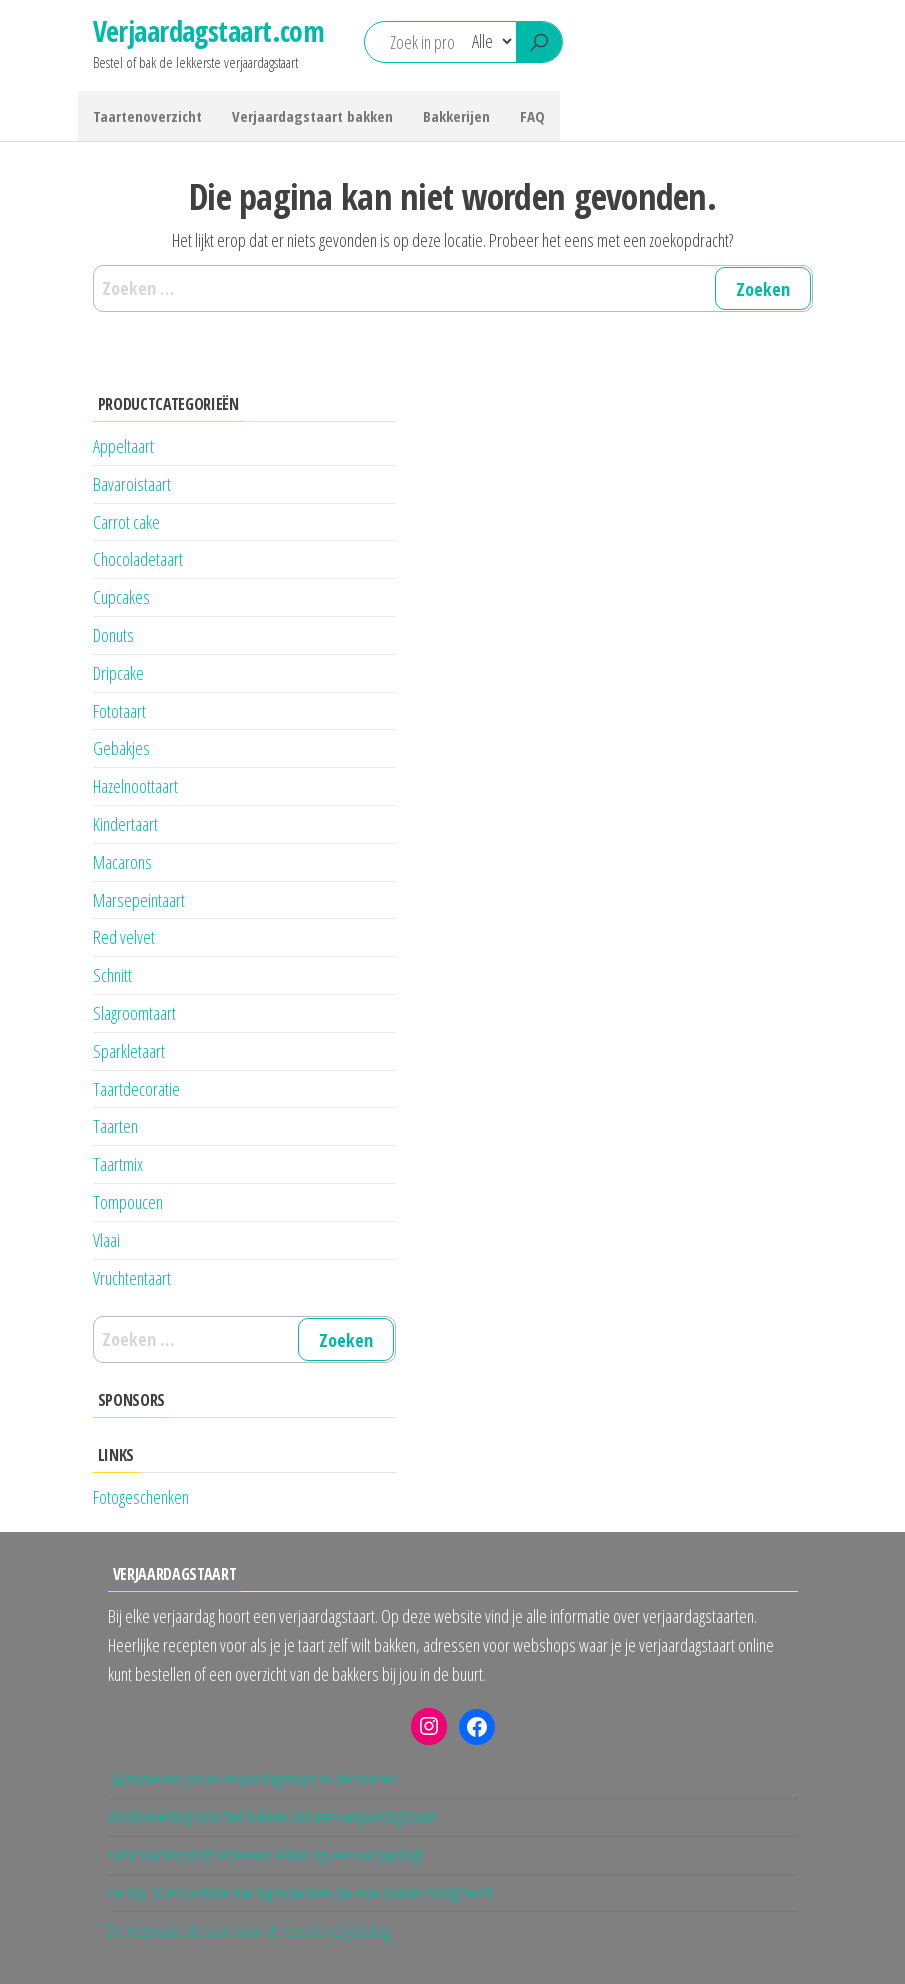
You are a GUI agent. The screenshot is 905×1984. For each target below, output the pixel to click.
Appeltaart (123, 446)
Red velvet (124, 937)
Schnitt (112, 975)
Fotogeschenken (141, 1497)
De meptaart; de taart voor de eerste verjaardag (249, 1930)
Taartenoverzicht (147, 116)
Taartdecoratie (136, 1089)
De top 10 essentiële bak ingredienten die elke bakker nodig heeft (300, 1893)
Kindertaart (125, 824)
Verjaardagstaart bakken (312, 116)
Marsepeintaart (139, 900)
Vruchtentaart (132, 1278)
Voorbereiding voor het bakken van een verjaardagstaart (272, 1817)
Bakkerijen (456, 116)
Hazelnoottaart (135, 786)
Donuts (113, 635)
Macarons (122, 862)
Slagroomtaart (134, 1013)
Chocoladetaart (138, 559)
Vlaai (106, 1240)
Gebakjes (121, 748)
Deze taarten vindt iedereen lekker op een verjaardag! (265, 1855)
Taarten (115, 1126)
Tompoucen (128, 1202)
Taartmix (118, 1164)
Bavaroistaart (132, 484)
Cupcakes (121, 597)
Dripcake (118, 673)
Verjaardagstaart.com (209, 31)
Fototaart (119, 711)
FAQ (532, 116)
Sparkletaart (129, 1051)
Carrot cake (126, 522)
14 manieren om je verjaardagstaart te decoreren (252, 1779)
